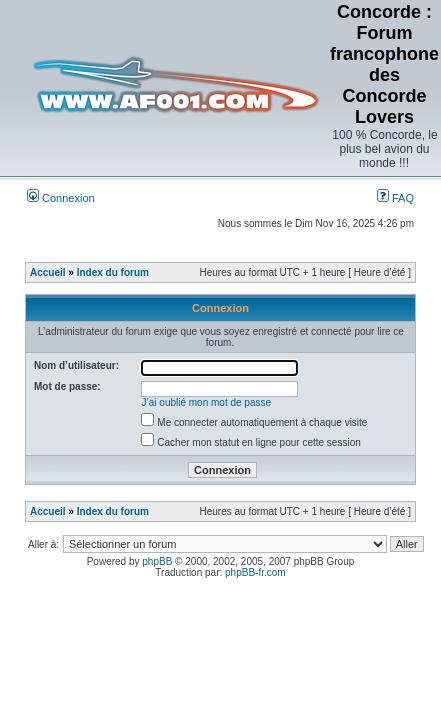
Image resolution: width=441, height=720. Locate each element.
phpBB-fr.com (255, 572)
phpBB (157, 561)
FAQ (395, 198)
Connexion (61, 198)
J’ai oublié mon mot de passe (207, 402)
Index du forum (113, 272)
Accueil (48, 272)
